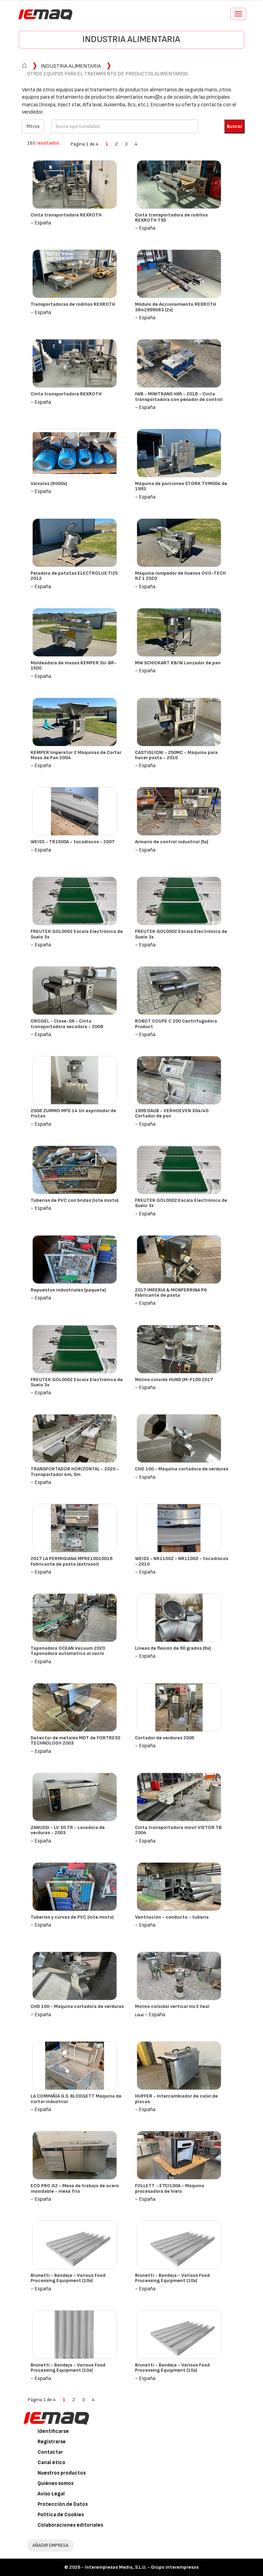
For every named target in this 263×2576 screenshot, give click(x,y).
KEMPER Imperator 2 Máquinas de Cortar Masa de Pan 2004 (76, 755)
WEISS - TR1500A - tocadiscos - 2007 (72, 842)
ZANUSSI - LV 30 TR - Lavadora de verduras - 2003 (68, 1830)
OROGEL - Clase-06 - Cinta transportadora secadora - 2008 (67, 1023)
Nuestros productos (62, 2473)
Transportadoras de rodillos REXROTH (73, 304)
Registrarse (52, 2441)
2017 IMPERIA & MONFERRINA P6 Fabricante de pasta (171, 1292)
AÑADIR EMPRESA (50, 2545)
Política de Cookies (61, 2514)
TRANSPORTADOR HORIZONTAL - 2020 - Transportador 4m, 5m (75, 1471)
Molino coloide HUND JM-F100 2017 (174, 1380)
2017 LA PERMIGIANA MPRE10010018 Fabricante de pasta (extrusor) (72, 1561)
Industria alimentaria (131, 39)
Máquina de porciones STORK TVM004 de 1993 (181, 486)
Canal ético (51, 2462)
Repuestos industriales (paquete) (68, 1290)
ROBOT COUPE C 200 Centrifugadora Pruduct (176, 1023)
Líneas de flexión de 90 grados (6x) (173, 1648)
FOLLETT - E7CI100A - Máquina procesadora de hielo (169, 2188)
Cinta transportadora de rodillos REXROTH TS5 (171, 217)
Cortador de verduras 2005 (164, 1738)
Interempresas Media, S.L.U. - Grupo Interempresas (142, 2567)
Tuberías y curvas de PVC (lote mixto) (72, 1917)
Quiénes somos (55, 2483)
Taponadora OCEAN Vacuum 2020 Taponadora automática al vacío (68, 1650)
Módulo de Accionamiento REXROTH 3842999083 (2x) (175, 306)
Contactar (50, 2452)
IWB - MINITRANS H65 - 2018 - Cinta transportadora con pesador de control (179, 396)
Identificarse (53, 2431)
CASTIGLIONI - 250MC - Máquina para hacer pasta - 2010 (176, 755)
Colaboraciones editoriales (70, 2525)
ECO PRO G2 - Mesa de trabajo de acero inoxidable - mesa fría (75, 2188)
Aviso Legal (51, 2494)
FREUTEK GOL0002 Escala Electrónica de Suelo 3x (77, 934)
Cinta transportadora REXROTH (66, 215)
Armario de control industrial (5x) (171, 842)
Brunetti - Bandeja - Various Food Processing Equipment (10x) (68, 2277)
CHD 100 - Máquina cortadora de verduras (181, 1469)
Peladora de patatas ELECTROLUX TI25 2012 (74, 575)
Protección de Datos (63, 2504)
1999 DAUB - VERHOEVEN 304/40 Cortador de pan (171, 1113)
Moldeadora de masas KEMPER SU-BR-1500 (74, 665)
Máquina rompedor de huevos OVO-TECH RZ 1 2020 (180, 575)
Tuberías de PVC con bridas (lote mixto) (75, 1200)
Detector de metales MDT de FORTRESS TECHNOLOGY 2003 (75, 1740)
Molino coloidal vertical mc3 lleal (172, 2006)
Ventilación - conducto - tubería (172, 1917)
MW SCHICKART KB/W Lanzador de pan (178, 663)
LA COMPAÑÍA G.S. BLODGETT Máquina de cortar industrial (76, 2098)
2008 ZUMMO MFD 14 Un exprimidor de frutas (73, 1113)
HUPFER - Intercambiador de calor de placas (176, 2098)
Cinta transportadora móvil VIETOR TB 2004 (178, 1830)
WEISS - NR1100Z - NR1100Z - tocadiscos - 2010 (181, 1561)
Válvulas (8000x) (49, 483)
